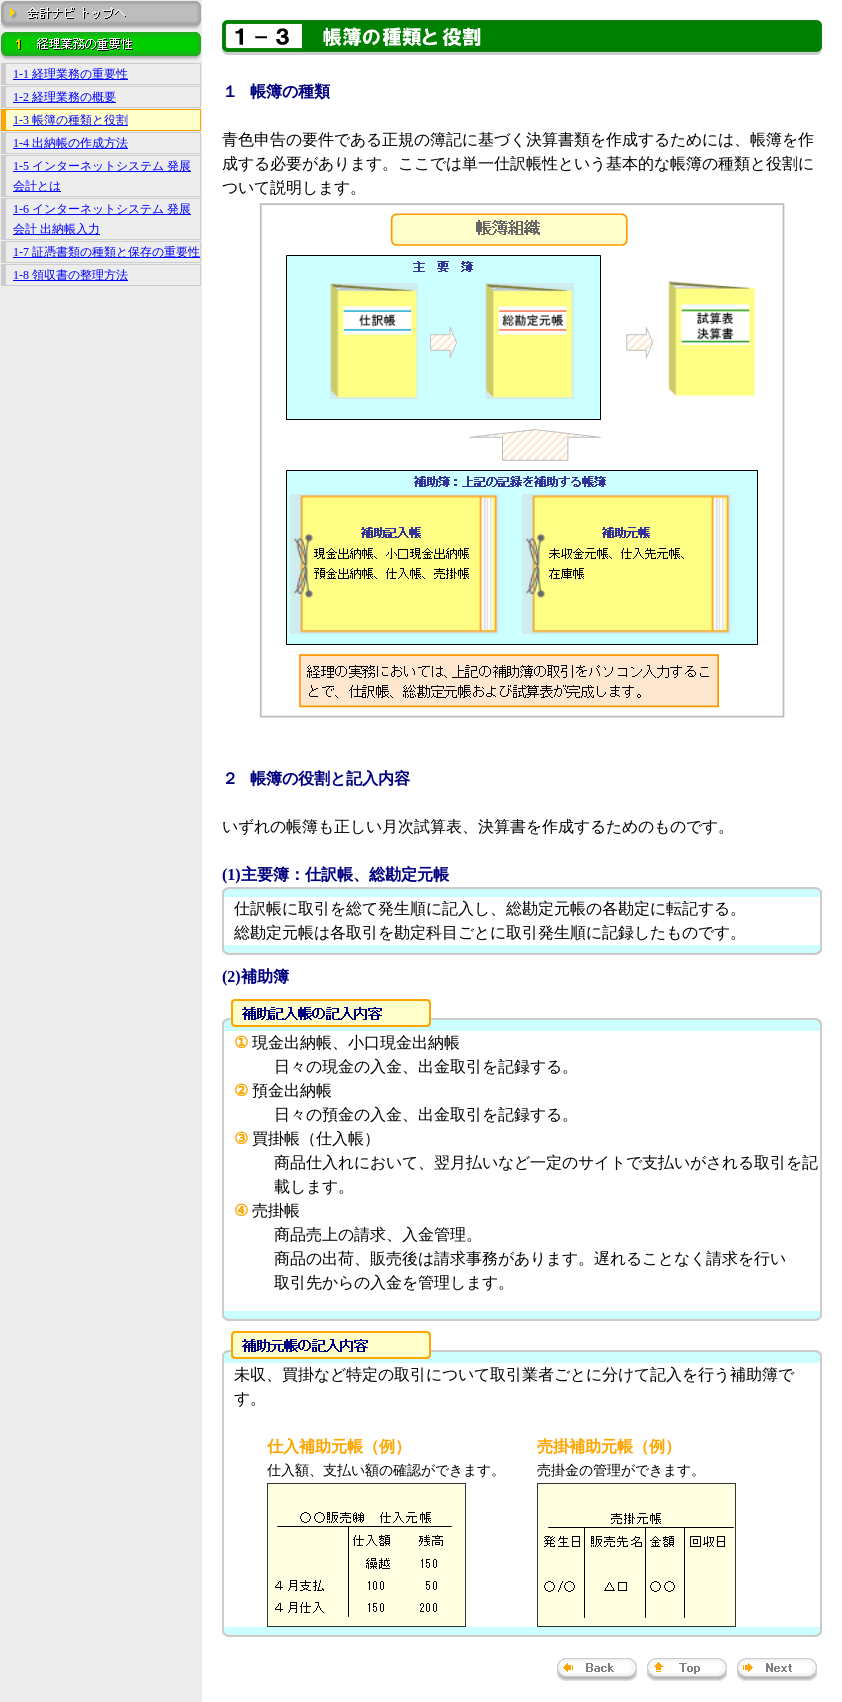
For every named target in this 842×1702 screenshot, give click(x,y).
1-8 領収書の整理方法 (70, 275)
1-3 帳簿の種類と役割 (70, 120)
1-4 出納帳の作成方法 (70, 143)
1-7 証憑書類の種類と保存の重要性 (106, 252)
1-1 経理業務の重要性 (70, 74)
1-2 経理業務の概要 (64, 97)
